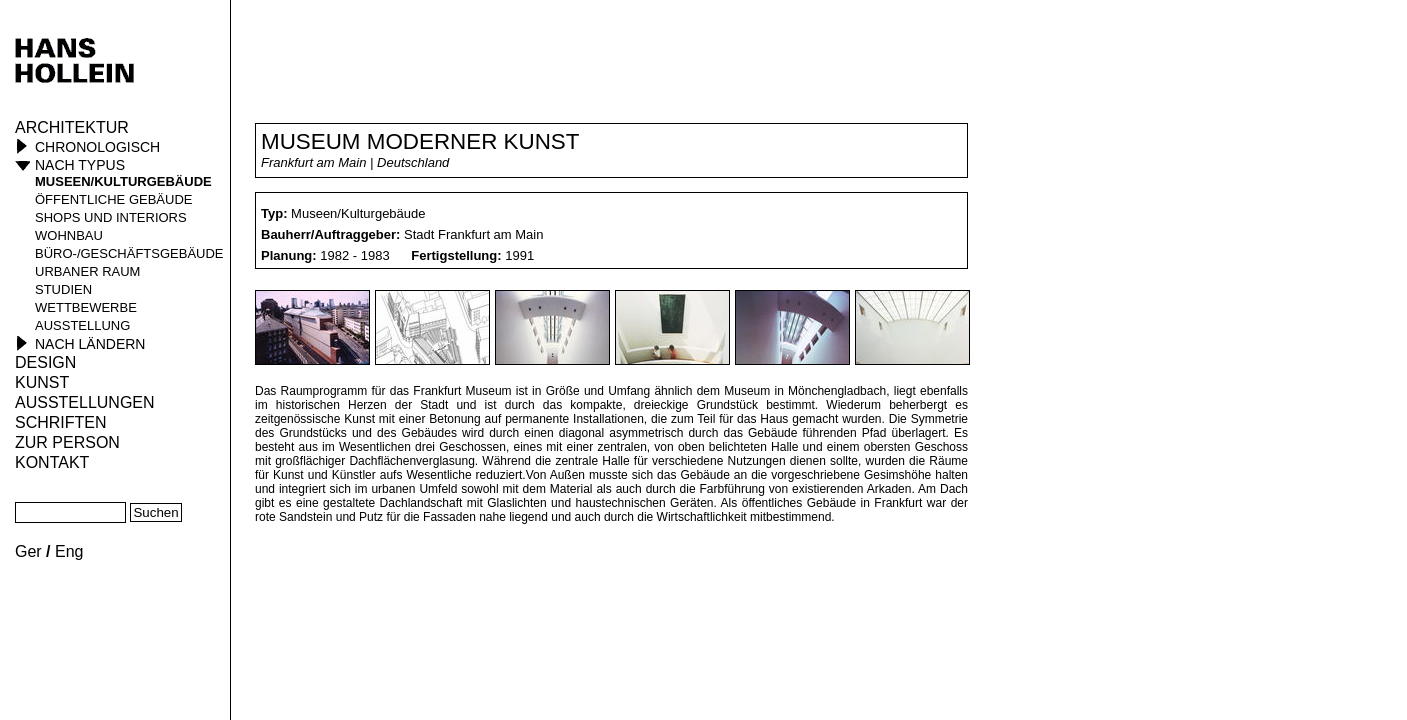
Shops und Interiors (111, 217)
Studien (63, 289)
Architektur (72, 127)
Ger (28, 551)
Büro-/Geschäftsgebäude (129, 253)
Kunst (42, 382)
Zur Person (67, 442)
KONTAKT (52, 462)
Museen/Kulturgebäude (123, 181)
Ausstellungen (85, 402)
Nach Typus (80, 165)
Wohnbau (69, 235)
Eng (69, 551)
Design (45, 362)
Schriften (61, 422)
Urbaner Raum (87, 271)
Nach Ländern (90, 344)
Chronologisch (97, 147)
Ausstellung (82, 325)
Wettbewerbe (86, 307)
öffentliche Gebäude (113, 199)
